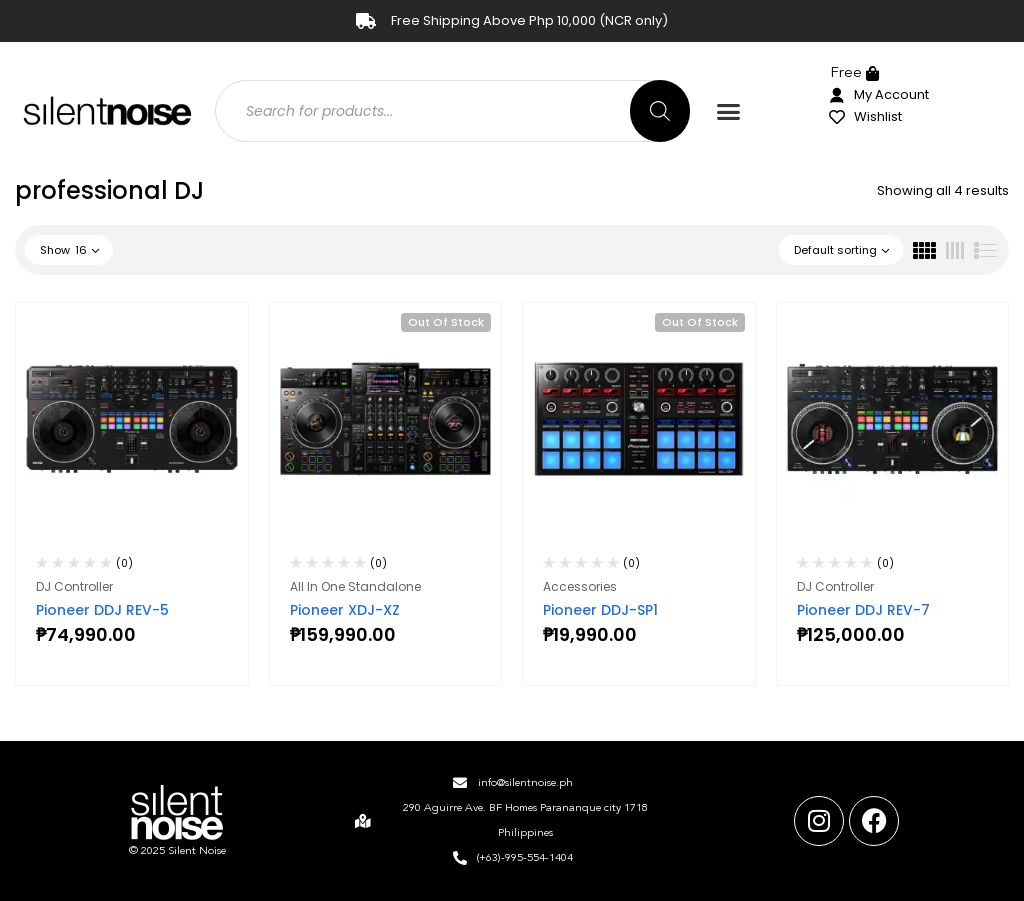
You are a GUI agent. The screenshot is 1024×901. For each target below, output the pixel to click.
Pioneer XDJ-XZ (345, 610)
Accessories (580, 586)
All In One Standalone (355, 586)
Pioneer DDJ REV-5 (102, 610)
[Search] (660, 111)
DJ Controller (74, 586)
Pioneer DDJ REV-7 (863, 610)
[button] (729, 112)
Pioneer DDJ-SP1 (600, 610)
